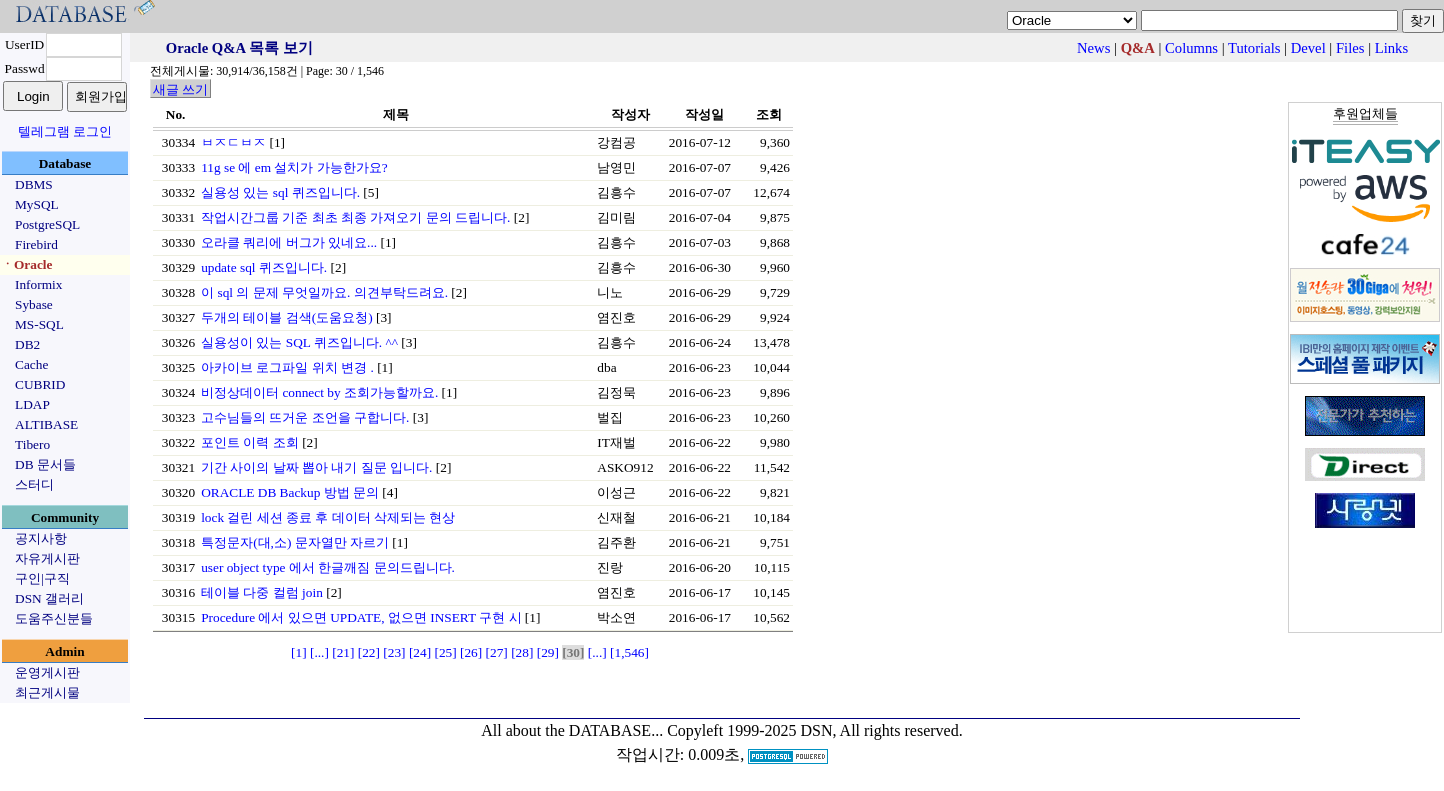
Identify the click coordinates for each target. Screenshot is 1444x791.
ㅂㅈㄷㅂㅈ (233, 142)
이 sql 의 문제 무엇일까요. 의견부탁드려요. (324, 292)
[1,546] (629, 652)
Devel (1308, 48)
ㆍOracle (26, 264)
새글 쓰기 (180, 89)
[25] (445, 652)
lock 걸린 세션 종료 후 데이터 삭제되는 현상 (328, 517)
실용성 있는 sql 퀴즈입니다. (280, 192)
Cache (31, 364)
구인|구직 (42, 578)
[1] (299, 652)
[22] (369, 652)
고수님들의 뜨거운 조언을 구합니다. (305, 417)
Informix (38, 284)
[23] (394, 652)
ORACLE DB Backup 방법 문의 (290, 492)
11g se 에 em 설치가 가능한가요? (294, 167)
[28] (522, 652)
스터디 (34, 484)
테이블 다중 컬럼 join (262, 592)
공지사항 (41, 538)
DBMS (34, 184)
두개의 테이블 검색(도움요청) (287, 317)
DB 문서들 (45, 464)
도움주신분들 (54, 618)
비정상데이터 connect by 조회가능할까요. (319, 392)
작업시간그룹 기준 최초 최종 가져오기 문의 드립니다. (355, 217)
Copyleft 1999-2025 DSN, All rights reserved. (815, 730)
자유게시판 (47, 558)
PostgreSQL (47, 224)
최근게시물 (47, 692)
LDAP (32, 404)
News (1093, 48)
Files (1350, 48)
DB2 (27, 344)
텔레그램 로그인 (65, 131)
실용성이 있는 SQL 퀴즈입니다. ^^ (299, 342)
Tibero (32, 444)
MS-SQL (39, 324)
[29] (548, 652)
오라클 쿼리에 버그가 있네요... (289, 242)
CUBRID (40, 384)
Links (1391, 48)
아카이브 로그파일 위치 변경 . (287, 367)
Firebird (36, 244)
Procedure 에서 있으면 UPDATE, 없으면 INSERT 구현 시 (361, 617)
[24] (420, 652)
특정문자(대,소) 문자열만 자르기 (295, 542)
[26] (471, 652)
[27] (497, 652)
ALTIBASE (46, 424)
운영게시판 (47, 672)
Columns (1191, 48)
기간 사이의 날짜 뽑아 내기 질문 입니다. (316, 467)
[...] (319, 652)
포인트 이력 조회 (250, 442)
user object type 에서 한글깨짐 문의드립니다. (328, 567)
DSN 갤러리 (49, 598)
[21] (343, 652)
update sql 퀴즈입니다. (264, 267)
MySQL (37, 204)
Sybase (34, 304)
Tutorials (1254, 48)
